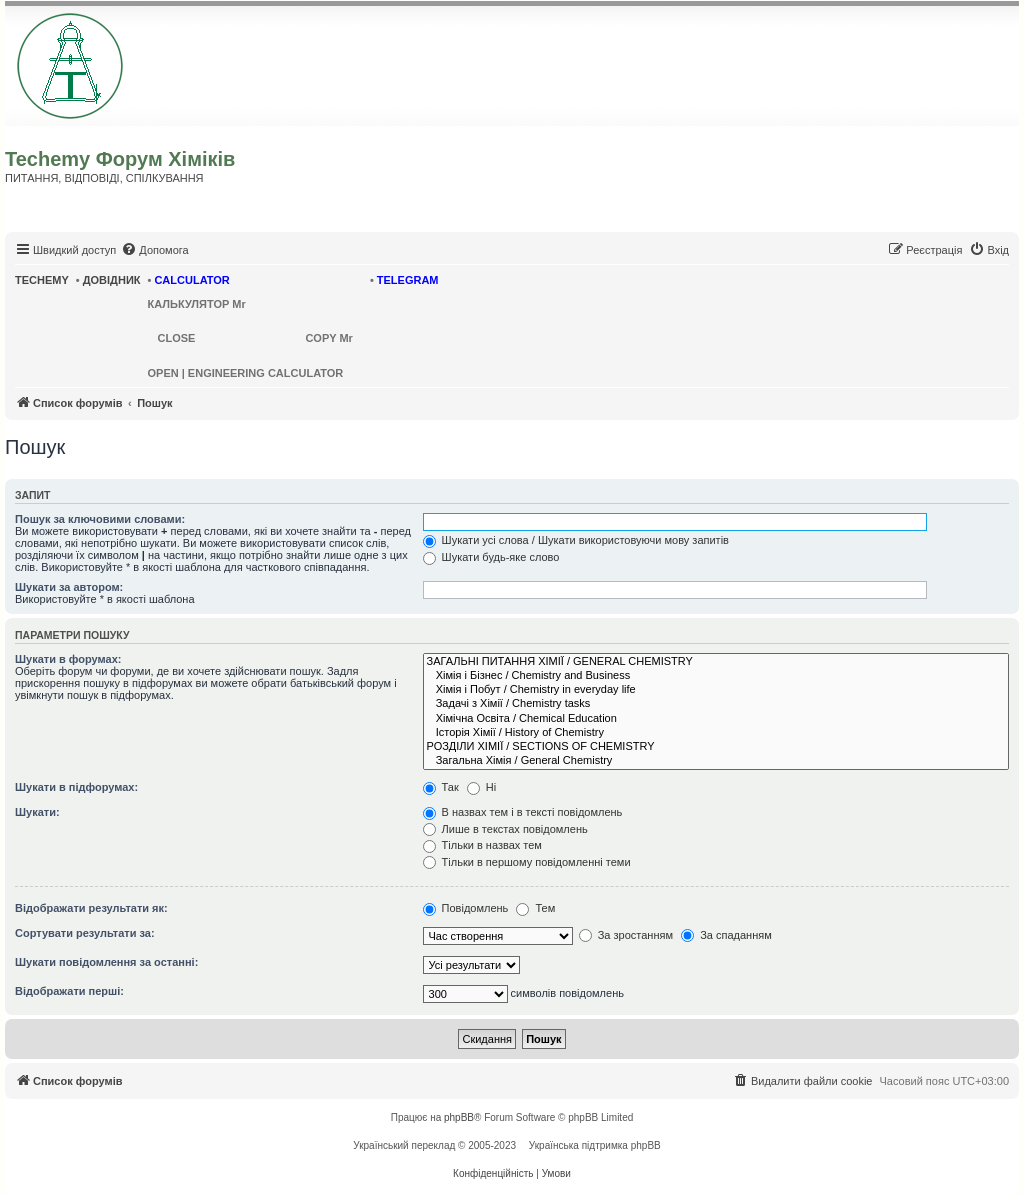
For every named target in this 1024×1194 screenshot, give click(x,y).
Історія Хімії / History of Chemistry (716, 733)
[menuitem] (154, 250)
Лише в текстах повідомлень (505, 829)
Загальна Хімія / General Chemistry (716, 761)
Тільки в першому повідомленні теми (527, 862)
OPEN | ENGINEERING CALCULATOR (246, 373)
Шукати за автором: (69, 587)
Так (441, 787)
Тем (535, 908)
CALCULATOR (191, 280)
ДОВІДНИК (112, 280)
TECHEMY (42, 280)
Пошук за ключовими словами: (100, 519)
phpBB (459, 1117)
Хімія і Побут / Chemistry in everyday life (716, 690)
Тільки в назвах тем (482, 845)
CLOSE (177, 338)
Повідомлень (466, 908)
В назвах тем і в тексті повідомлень (523, 812)
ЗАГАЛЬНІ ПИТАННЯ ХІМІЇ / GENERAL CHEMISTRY (716, 662)
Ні (481, 787)
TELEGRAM (408, 280)
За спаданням (726, 935)
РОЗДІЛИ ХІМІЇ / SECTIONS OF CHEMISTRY (716, 747)
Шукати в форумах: (68, 659)
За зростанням (626, 935)
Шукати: (37, 812)
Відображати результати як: (91, 908)
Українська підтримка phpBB (595, 1145)
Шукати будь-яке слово (491, 557)
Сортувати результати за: (85, 933)
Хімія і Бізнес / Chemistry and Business (716, 676)
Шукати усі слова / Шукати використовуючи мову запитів (576, 540)
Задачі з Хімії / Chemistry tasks (716, 704)
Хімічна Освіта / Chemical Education (716, 719)
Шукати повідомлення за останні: (106, 962)
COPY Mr (328, 338)
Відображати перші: (69, 991)
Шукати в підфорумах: (76, 787)
